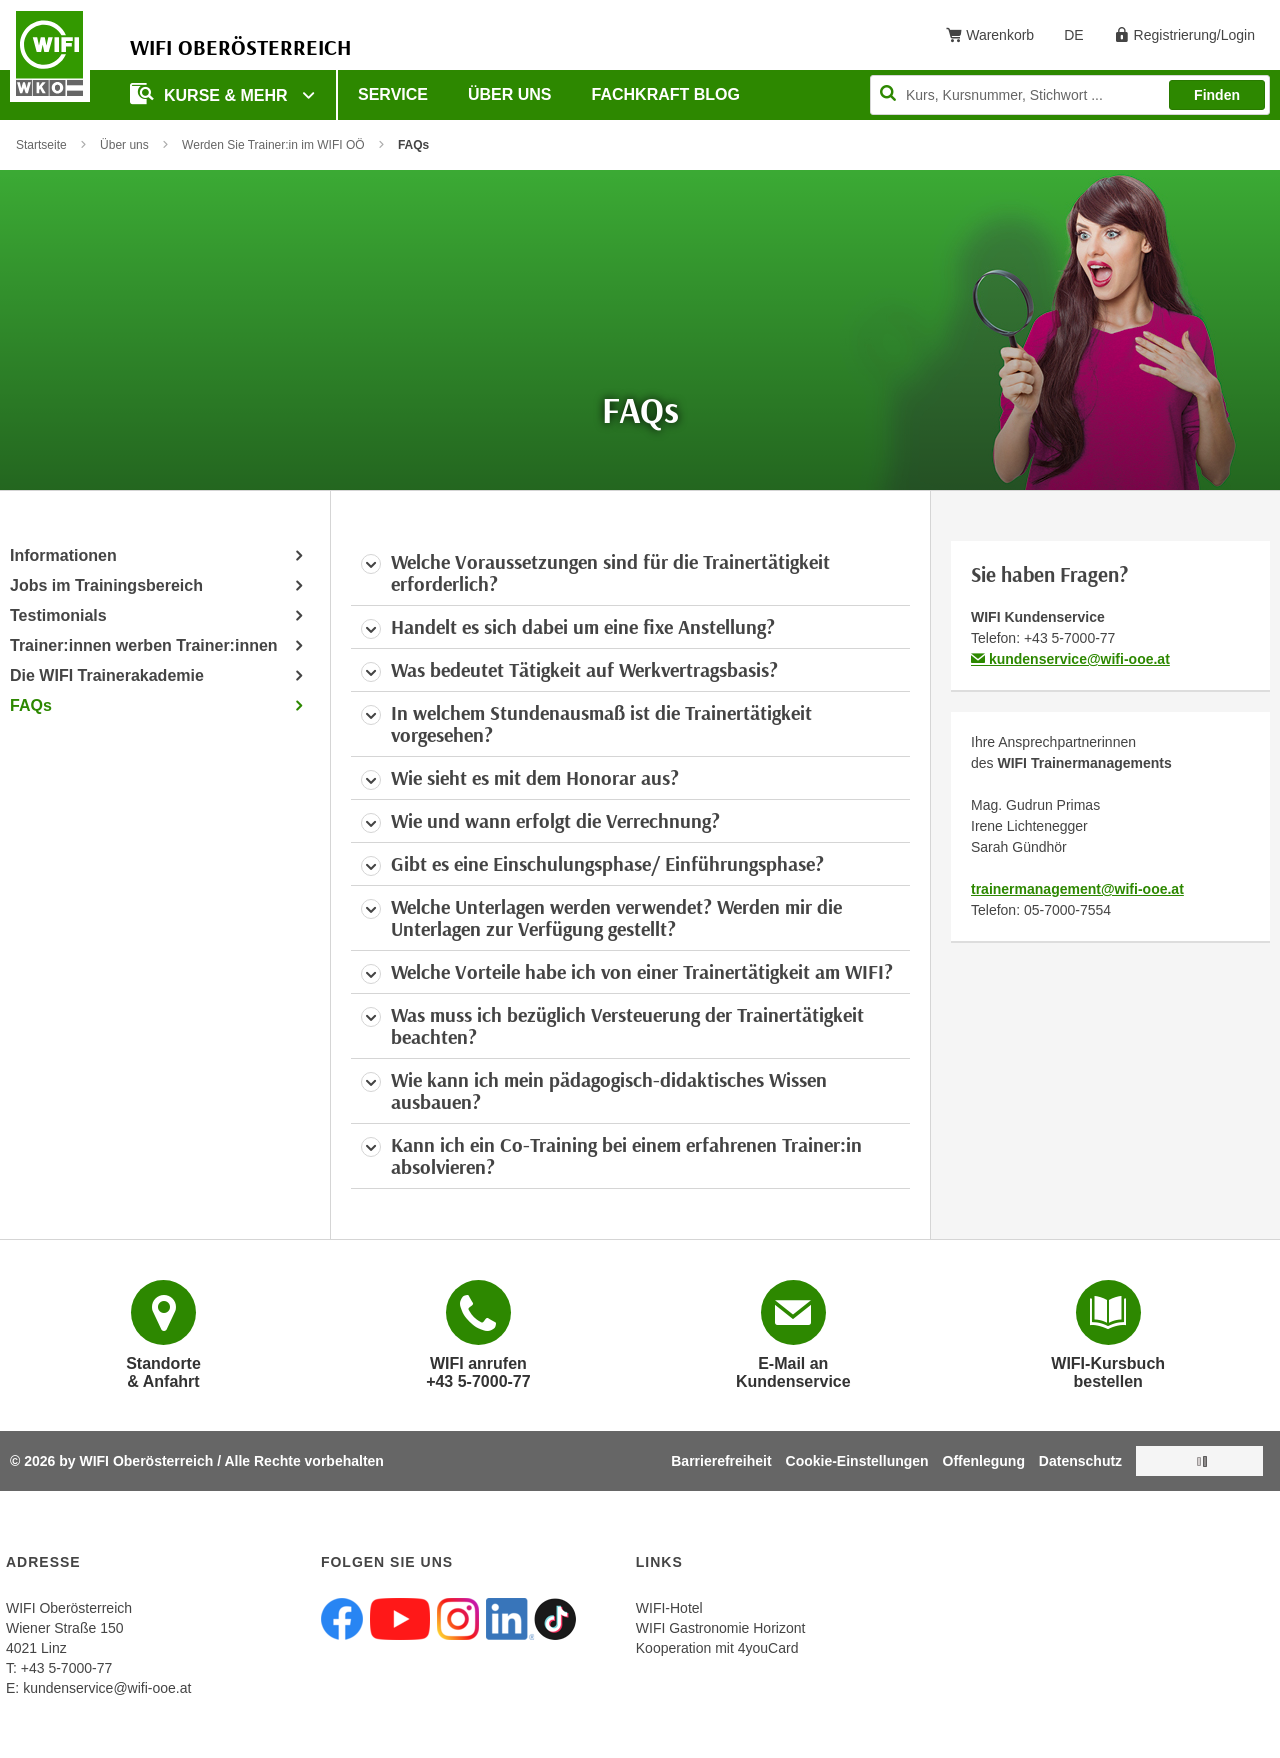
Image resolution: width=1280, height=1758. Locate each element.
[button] (630, 573)
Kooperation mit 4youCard (717, 1648)
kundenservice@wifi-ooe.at (1070, 659)
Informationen (63, 555)
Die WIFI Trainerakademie (107, 675)
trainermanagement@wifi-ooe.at (1077, 889)
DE (1080, 39)
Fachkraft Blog (666, 94)
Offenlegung (984, 1461)
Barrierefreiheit (721, 1461)
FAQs (31, 705)
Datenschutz (1080, 1461)
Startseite (41, 145)
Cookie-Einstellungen (857, 1461)
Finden (1217, 95)
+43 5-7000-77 (1069, 638)
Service (393, 94)
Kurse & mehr (211, 93)
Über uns (510, 94)
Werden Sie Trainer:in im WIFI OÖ (273, 145)
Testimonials (58, 615)
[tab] (630, 573)
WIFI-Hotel (669, 1608)
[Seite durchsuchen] (1070, 95)
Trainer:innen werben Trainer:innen (144, 645)
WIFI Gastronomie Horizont (721, 1628)
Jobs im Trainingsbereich (106, 585)
